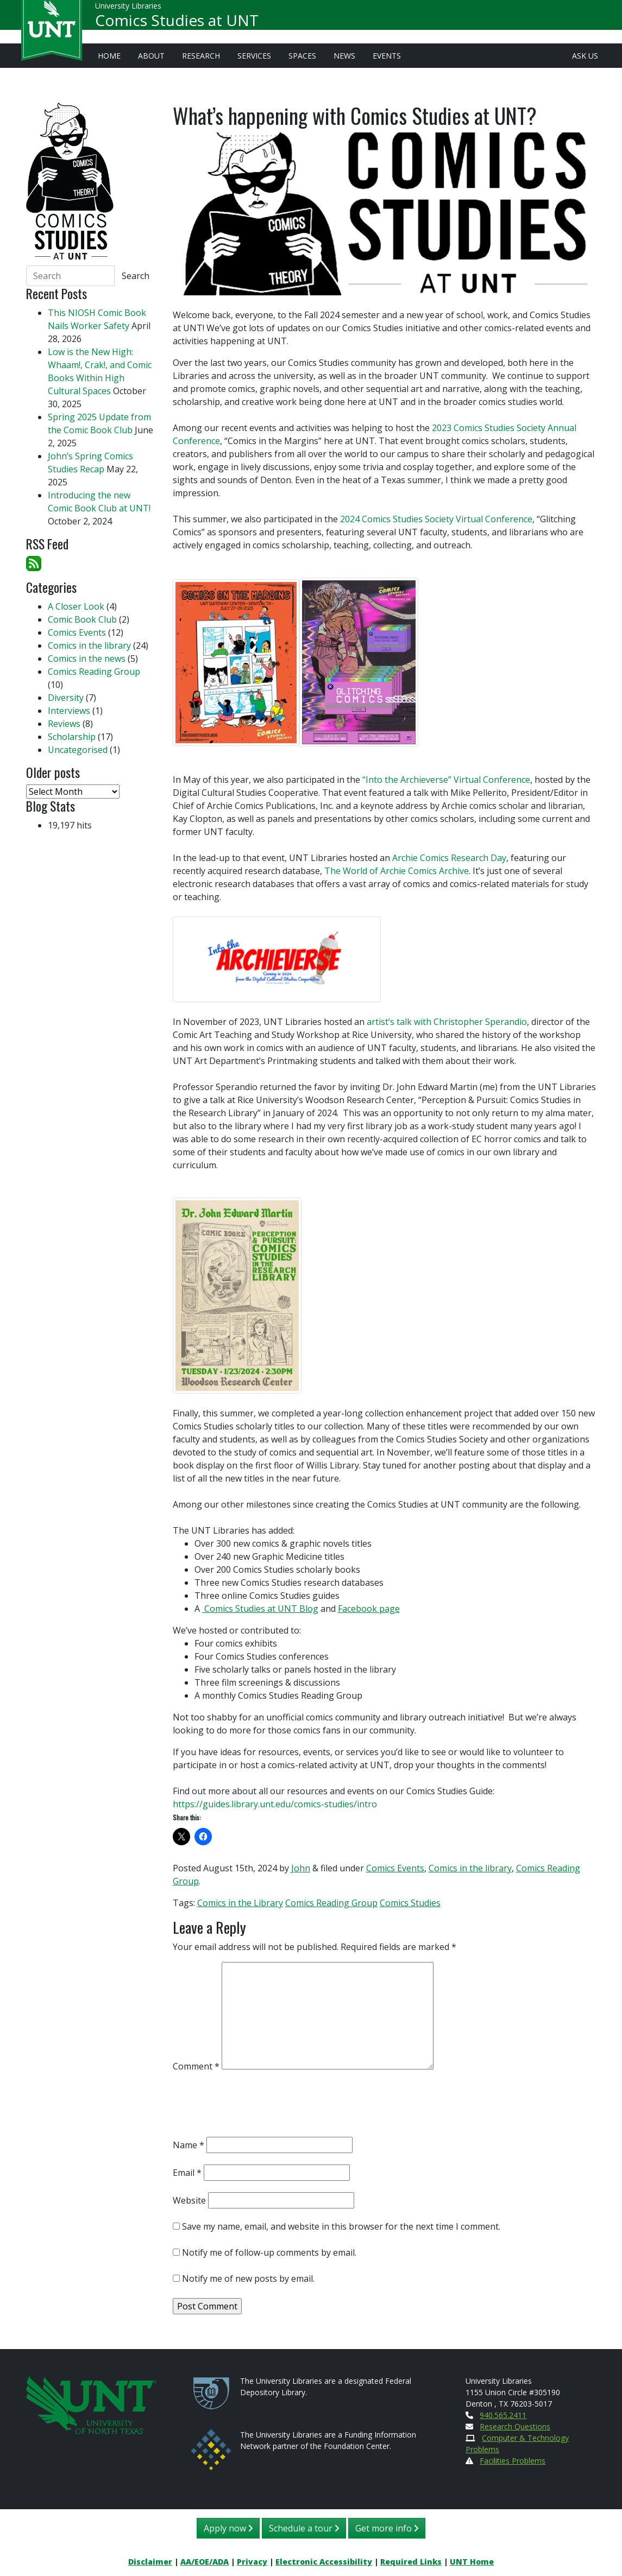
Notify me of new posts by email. (248, 2278)
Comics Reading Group (331, 1903)
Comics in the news (86, 658)
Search (135, 276)
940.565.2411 (503, 2415)
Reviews (64, 724)
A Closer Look (76, 606)
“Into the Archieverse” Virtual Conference (445, 780)
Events (387, 55)
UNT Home (472, 2561)
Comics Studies (410, 1903)
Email (187, 2173)
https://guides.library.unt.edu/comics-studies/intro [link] (275, 1804)
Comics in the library (470, 1868)
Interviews (69, 711)
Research (201, 55)
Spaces (302, 55)
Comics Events (395, 1868)
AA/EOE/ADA (204, 2561)
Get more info (386, 2528)
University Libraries (128, 10)
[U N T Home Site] (91, 2403)
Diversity (66, 698)
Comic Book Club (82, 619)
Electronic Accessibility (323, 2561)
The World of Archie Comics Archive (396, 871)
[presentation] (255, 2107)
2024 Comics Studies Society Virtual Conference (436, 519)
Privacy (252, 2561)
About (151, 55)
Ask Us (585, 55)
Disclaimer (150, 2561)
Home (109, 55)
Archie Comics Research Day (449, 858)
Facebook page (369, 1609)
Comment (196, 2066)
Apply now (228, 2528)
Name (188, 2145)
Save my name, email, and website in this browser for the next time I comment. (341, 2226)
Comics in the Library (240, 1903)
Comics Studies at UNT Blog (260, 1609)
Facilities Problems (512, 2460)
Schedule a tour (304, 2528)
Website (189, 2200)
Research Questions (515, 2426)
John (300, 1868)
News (344, 55)
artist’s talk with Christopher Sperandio (447, 1022)
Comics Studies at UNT (177, 25)
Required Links (411, 2561)
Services (254, 55)
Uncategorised (78, 750)
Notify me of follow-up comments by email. (269, 2252)
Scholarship (72, 737)
